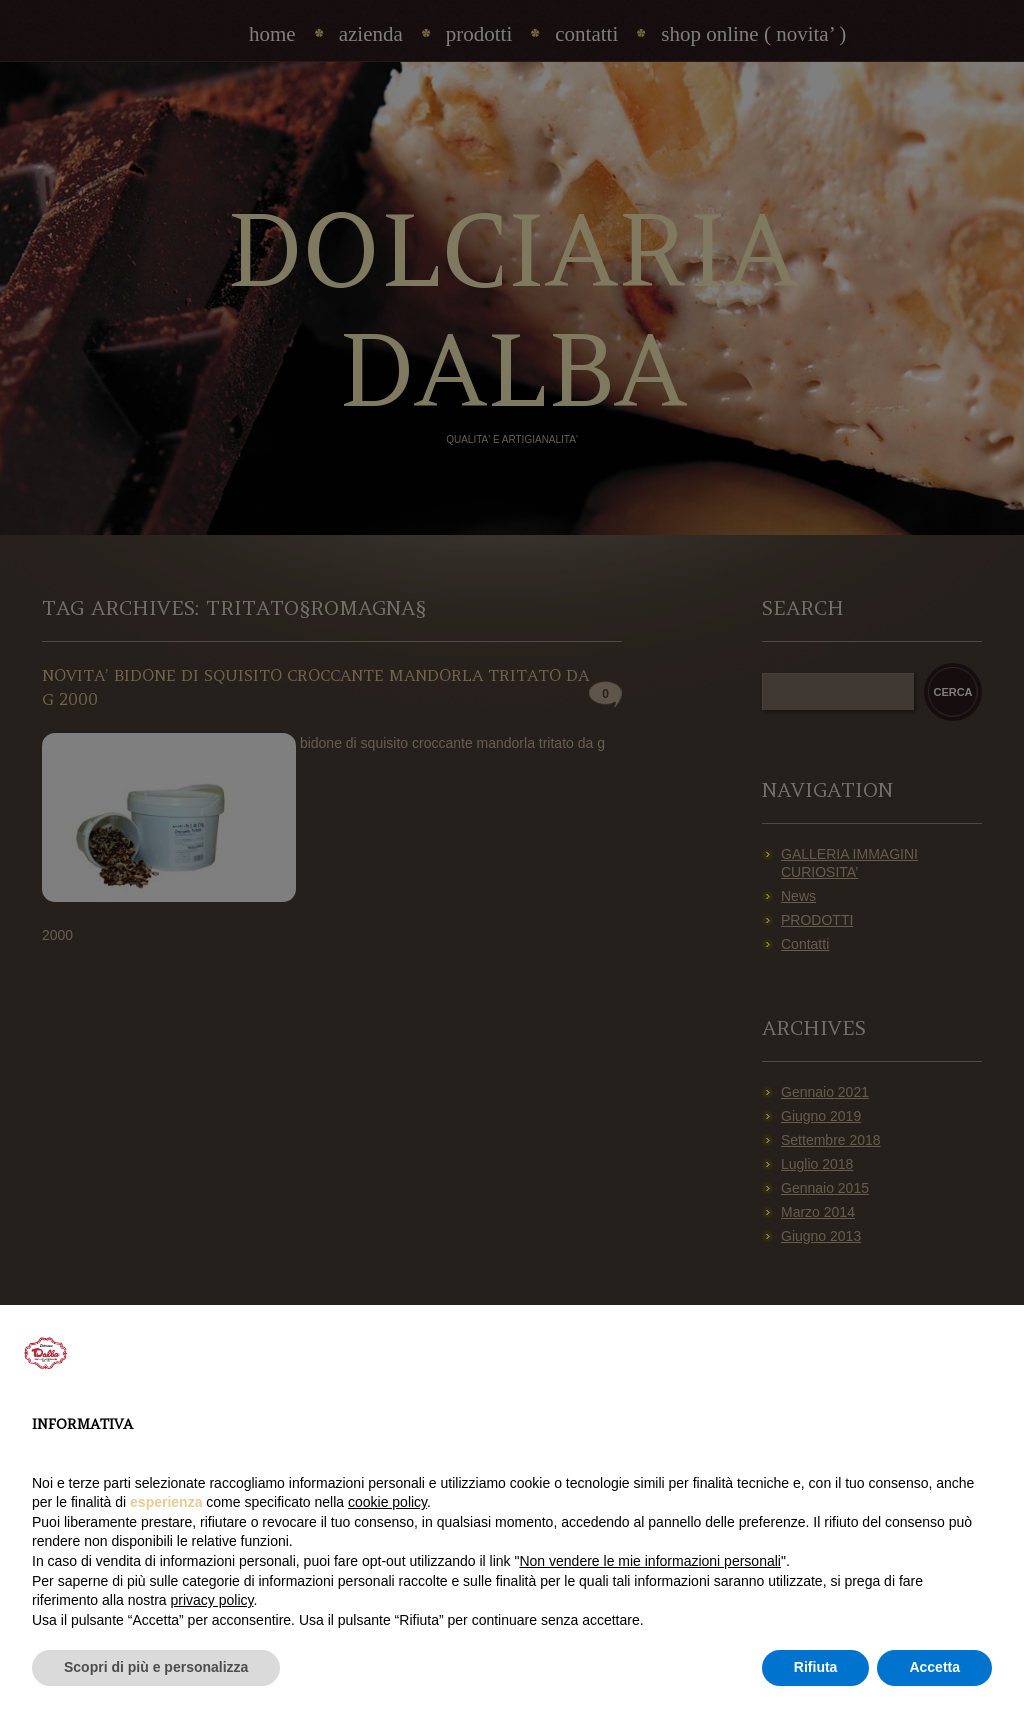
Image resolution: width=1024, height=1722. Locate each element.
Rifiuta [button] (816, 1667)
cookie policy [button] (387, 1502)
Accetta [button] (934, 1667)
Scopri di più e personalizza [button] (156, 1667)
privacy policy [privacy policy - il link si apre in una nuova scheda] (212, 1600)
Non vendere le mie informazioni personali (649, 1561)
